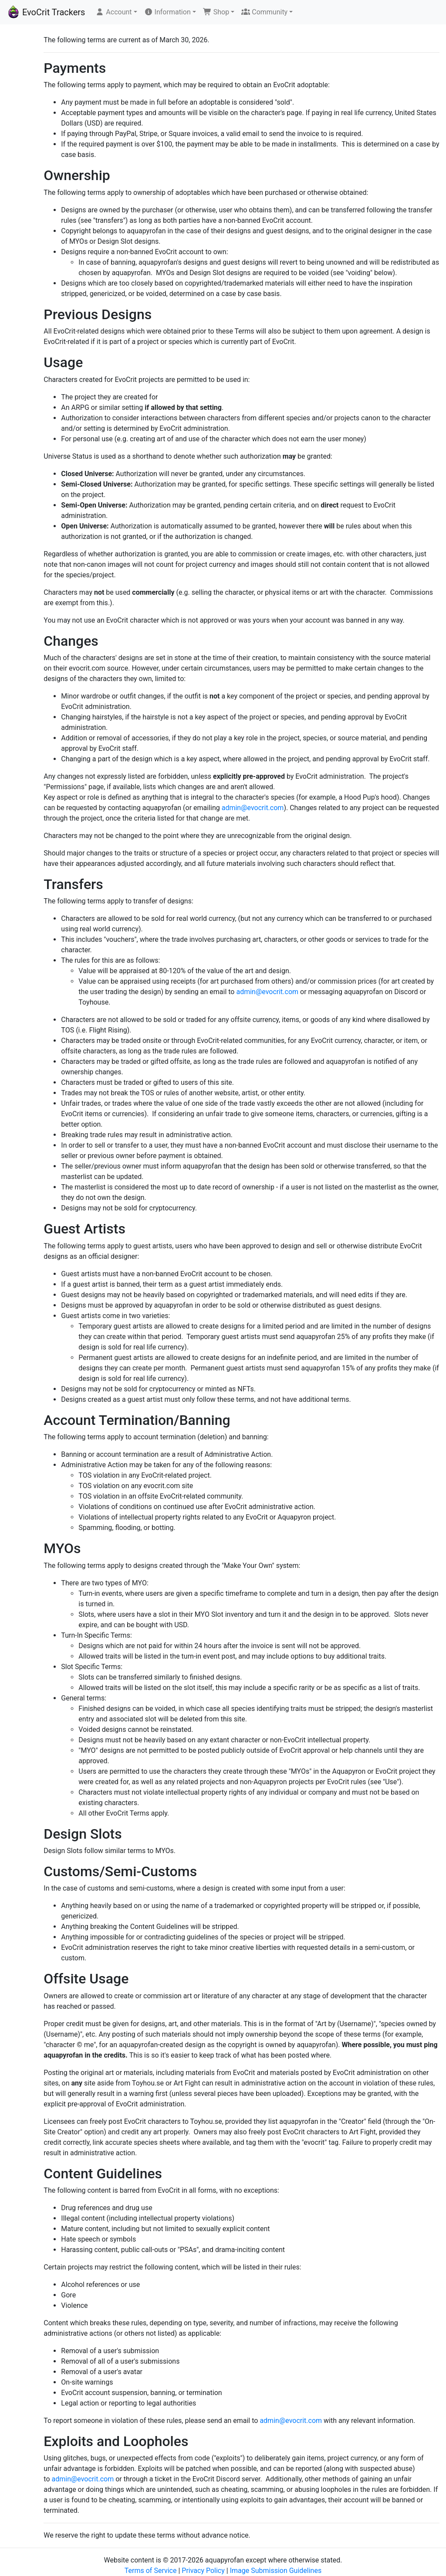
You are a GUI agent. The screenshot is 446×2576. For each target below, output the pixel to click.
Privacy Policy (203, 2570)
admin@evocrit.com (253, 808)
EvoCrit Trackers (46, 12)
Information (167, 12)
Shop (216, 12)
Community (264, 12)
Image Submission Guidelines (276, 2570)
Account (113, 12)
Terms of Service (151, 2570)
